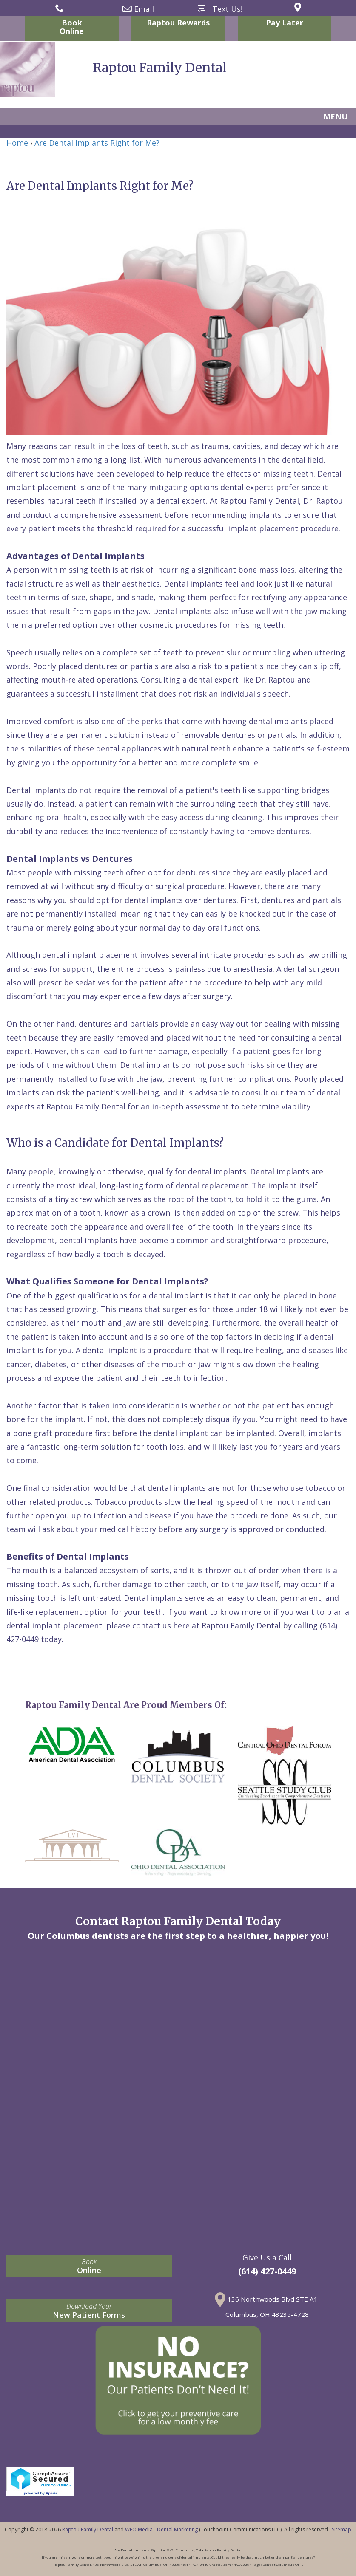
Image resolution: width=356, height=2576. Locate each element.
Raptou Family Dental (87, 2529)
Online (89, 2266)
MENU (335, 116)
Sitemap (341, 2529)
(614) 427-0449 (267, 2271)
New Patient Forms (89, 2311)
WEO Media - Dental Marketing (161, 2529)
